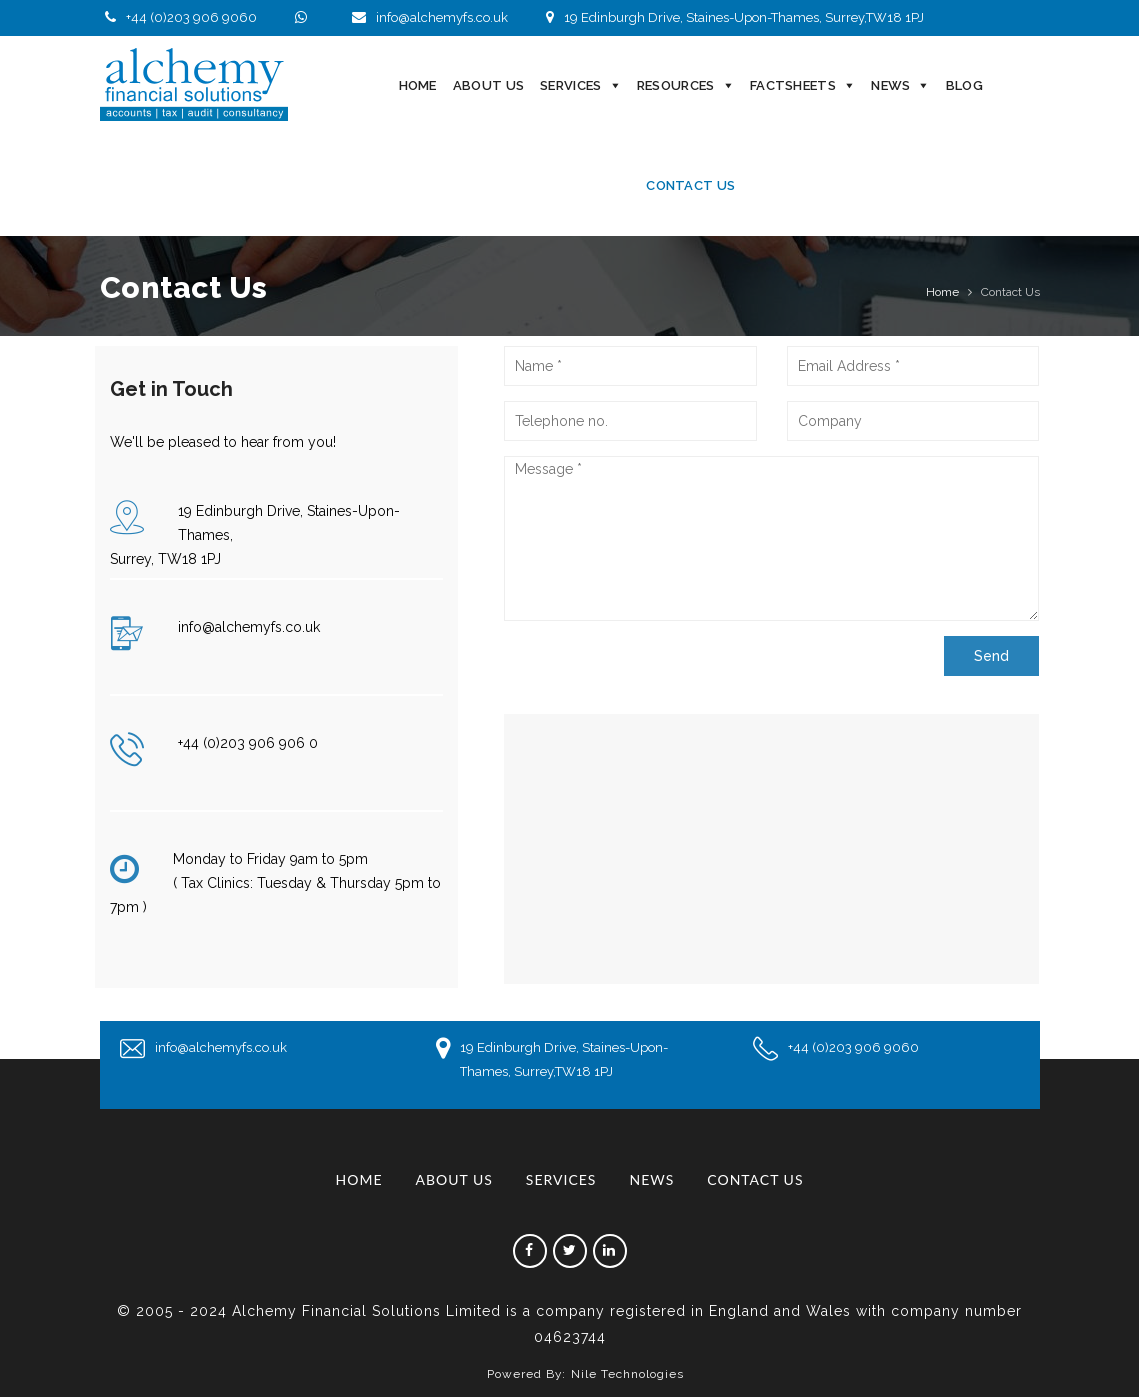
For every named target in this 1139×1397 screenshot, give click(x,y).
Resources (676, 85)
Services (570, 85)
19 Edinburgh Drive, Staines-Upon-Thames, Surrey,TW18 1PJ (732, 17)
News (890, 85)
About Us (488, 85)
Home (418, 85)
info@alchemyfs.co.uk (427, 17)
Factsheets (793, 85)
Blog (964, 85)
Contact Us (690, 185)
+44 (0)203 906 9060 (178, 17)
